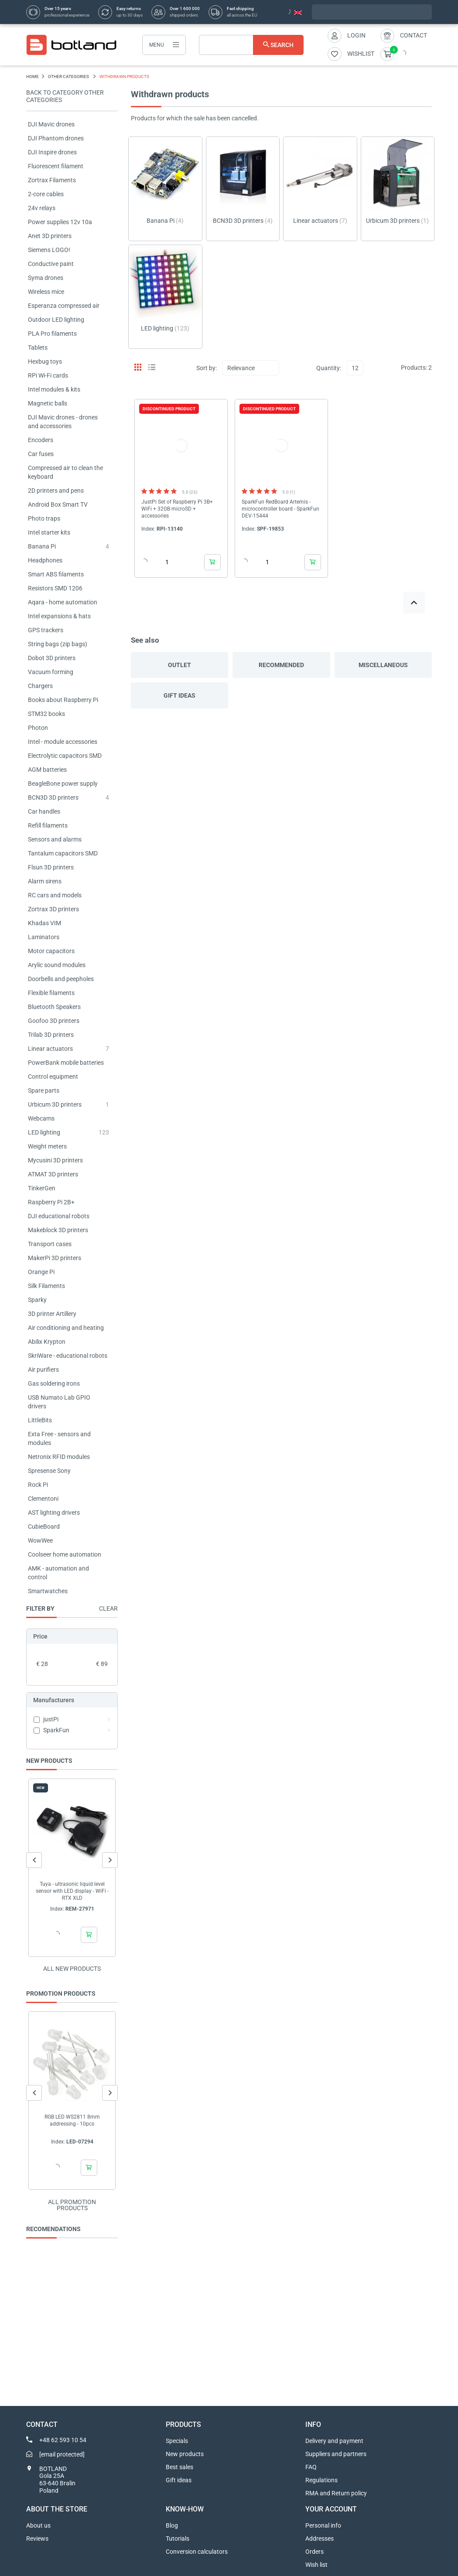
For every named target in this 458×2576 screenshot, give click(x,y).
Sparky (37, 1299)
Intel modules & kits (54, 389)
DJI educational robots (58, 1216)
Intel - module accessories (62, 741)
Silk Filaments (46, 1285)
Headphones (45, 560)
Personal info (323, 2525)
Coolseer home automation (64, 1554)
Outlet (179, 664)
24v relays (41, 207)
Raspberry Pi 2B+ (51, 1202)
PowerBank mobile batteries (66, 1062)
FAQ (311, 2467)
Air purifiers (43, 1369)
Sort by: (206, 368)
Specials (177, 2440)
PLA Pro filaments (52, 333)
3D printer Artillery (52, 1313)
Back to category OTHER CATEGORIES (65, 96)
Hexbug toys (45, 361)
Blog (172, 2525)
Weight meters (47, 1146)
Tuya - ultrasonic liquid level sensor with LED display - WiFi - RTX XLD (72, 1891)
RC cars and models (55, 895)
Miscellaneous (383, 664)
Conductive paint (51, 263)
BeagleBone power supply (63, 783)
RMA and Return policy (336, 2493)
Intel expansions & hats (59, 616)
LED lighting (44, 1132)
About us (38, 2525)
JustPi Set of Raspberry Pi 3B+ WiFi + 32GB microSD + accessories (177, 509)
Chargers (40, 685)
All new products (72, 1968)
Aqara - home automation (62, 602)
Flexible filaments (51, 992)
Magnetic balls (47, 403)
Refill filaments (48, 825)
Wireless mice (46, 291)
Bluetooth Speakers (54, 1006)
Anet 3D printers (50, 235)
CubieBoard (44, 1526)
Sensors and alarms (55, 839)
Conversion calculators (197, 2551)
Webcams (41, 1118)
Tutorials (177, 2538)
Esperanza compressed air (63, 305)
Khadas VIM (44, 923)
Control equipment (53, 1076)
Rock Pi (38, 1484)
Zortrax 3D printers (53, 909)
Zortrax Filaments (52, 180)
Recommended (281, 664)
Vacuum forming (50, 671)
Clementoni (43, 1498)
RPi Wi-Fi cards (48, 375)
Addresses (319, 2538)
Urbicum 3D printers (55, 1104)
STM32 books (46, 713)
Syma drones (45, 277)
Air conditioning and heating (66, 1327)
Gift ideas (179, 695)
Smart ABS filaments (56, 574)
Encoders (40, 439)
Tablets (38, 347)
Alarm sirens (45, 881)
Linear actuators (50, 1048)
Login (356, 35)
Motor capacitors (51, 950)
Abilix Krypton (46, 1341)
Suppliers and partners (335, 2453)
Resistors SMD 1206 (55, 588)
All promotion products (72, 2204)
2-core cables (46, 194)
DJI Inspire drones (52, 152)
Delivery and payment (334, 2440)
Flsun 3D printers (51, 867)
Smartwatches (48, 1591)
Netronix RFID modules (59, 1456)
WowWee (40, 1540)
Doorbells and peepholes (61, 978)
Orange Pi (41, 1271)
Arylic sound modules (56, 964)
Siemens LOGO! (49, 249)
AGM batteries (47, 769)
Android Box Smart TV (58, 504)
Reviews (37, 2538)
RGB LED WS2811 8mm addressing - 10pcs (72, 2120)
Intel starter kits (49, 532)
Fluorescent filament (55, 166)
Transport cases (50, 1243)
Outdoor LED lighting (56, 319)
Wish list (316, 2564)
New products (185, 2453)
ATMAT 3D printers (53, 1174)
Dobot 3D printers (51, 657)
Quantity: (328, 368)
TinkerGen (41, 1188)
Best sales (179, 2467)
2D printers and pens (56, 490)
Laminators (43, 937)
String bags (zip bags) (57, 644)
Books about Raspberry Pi (63, 699)
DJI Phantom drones (56, 138)
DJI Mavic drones (51, 124)
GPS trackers (45, 630)
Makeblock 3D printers (58, 1230)
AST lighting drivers (54, 1512)
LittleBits (40, 1420)
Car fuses (41, 453)
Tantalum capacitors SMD (63, 853)
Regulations (321, 2480)
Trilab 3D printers (51, 1034)
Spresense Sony (49, 1470)
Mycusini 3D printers (55, 1160)
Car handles (44, 811)
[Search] (251, 45)
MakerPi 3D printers (54, 1257)
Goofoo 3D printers (53, 1020)
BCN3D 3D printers (53, 797)
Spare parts (43, 1090)
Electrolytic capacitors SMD (65, 755)
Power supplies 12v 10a (60, 221)
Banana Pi (42, 546)
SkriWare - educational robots (67, 1355)
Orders (314, 2551)
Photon (38, 727)
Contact (413, 35)
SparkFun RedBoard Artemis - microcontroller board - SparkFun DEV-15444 (280, 509)
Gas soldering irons (54, 1383)
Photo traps (44, 518)
